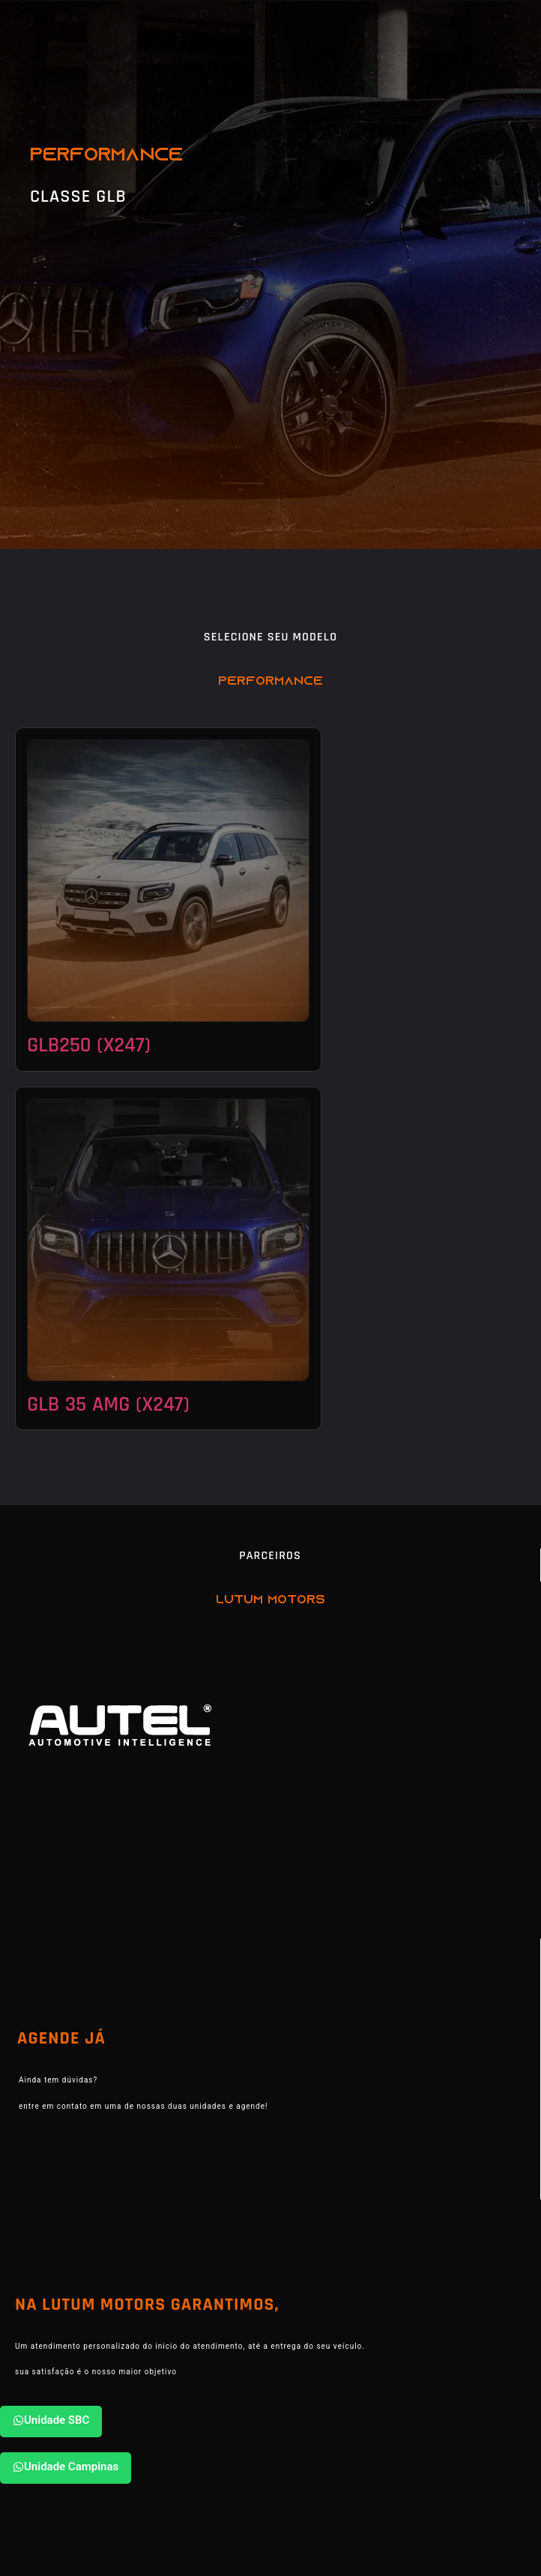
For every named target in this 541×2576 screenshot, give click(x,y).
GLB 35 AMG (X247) (108, 1404)
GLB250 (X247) (89, 1045)
